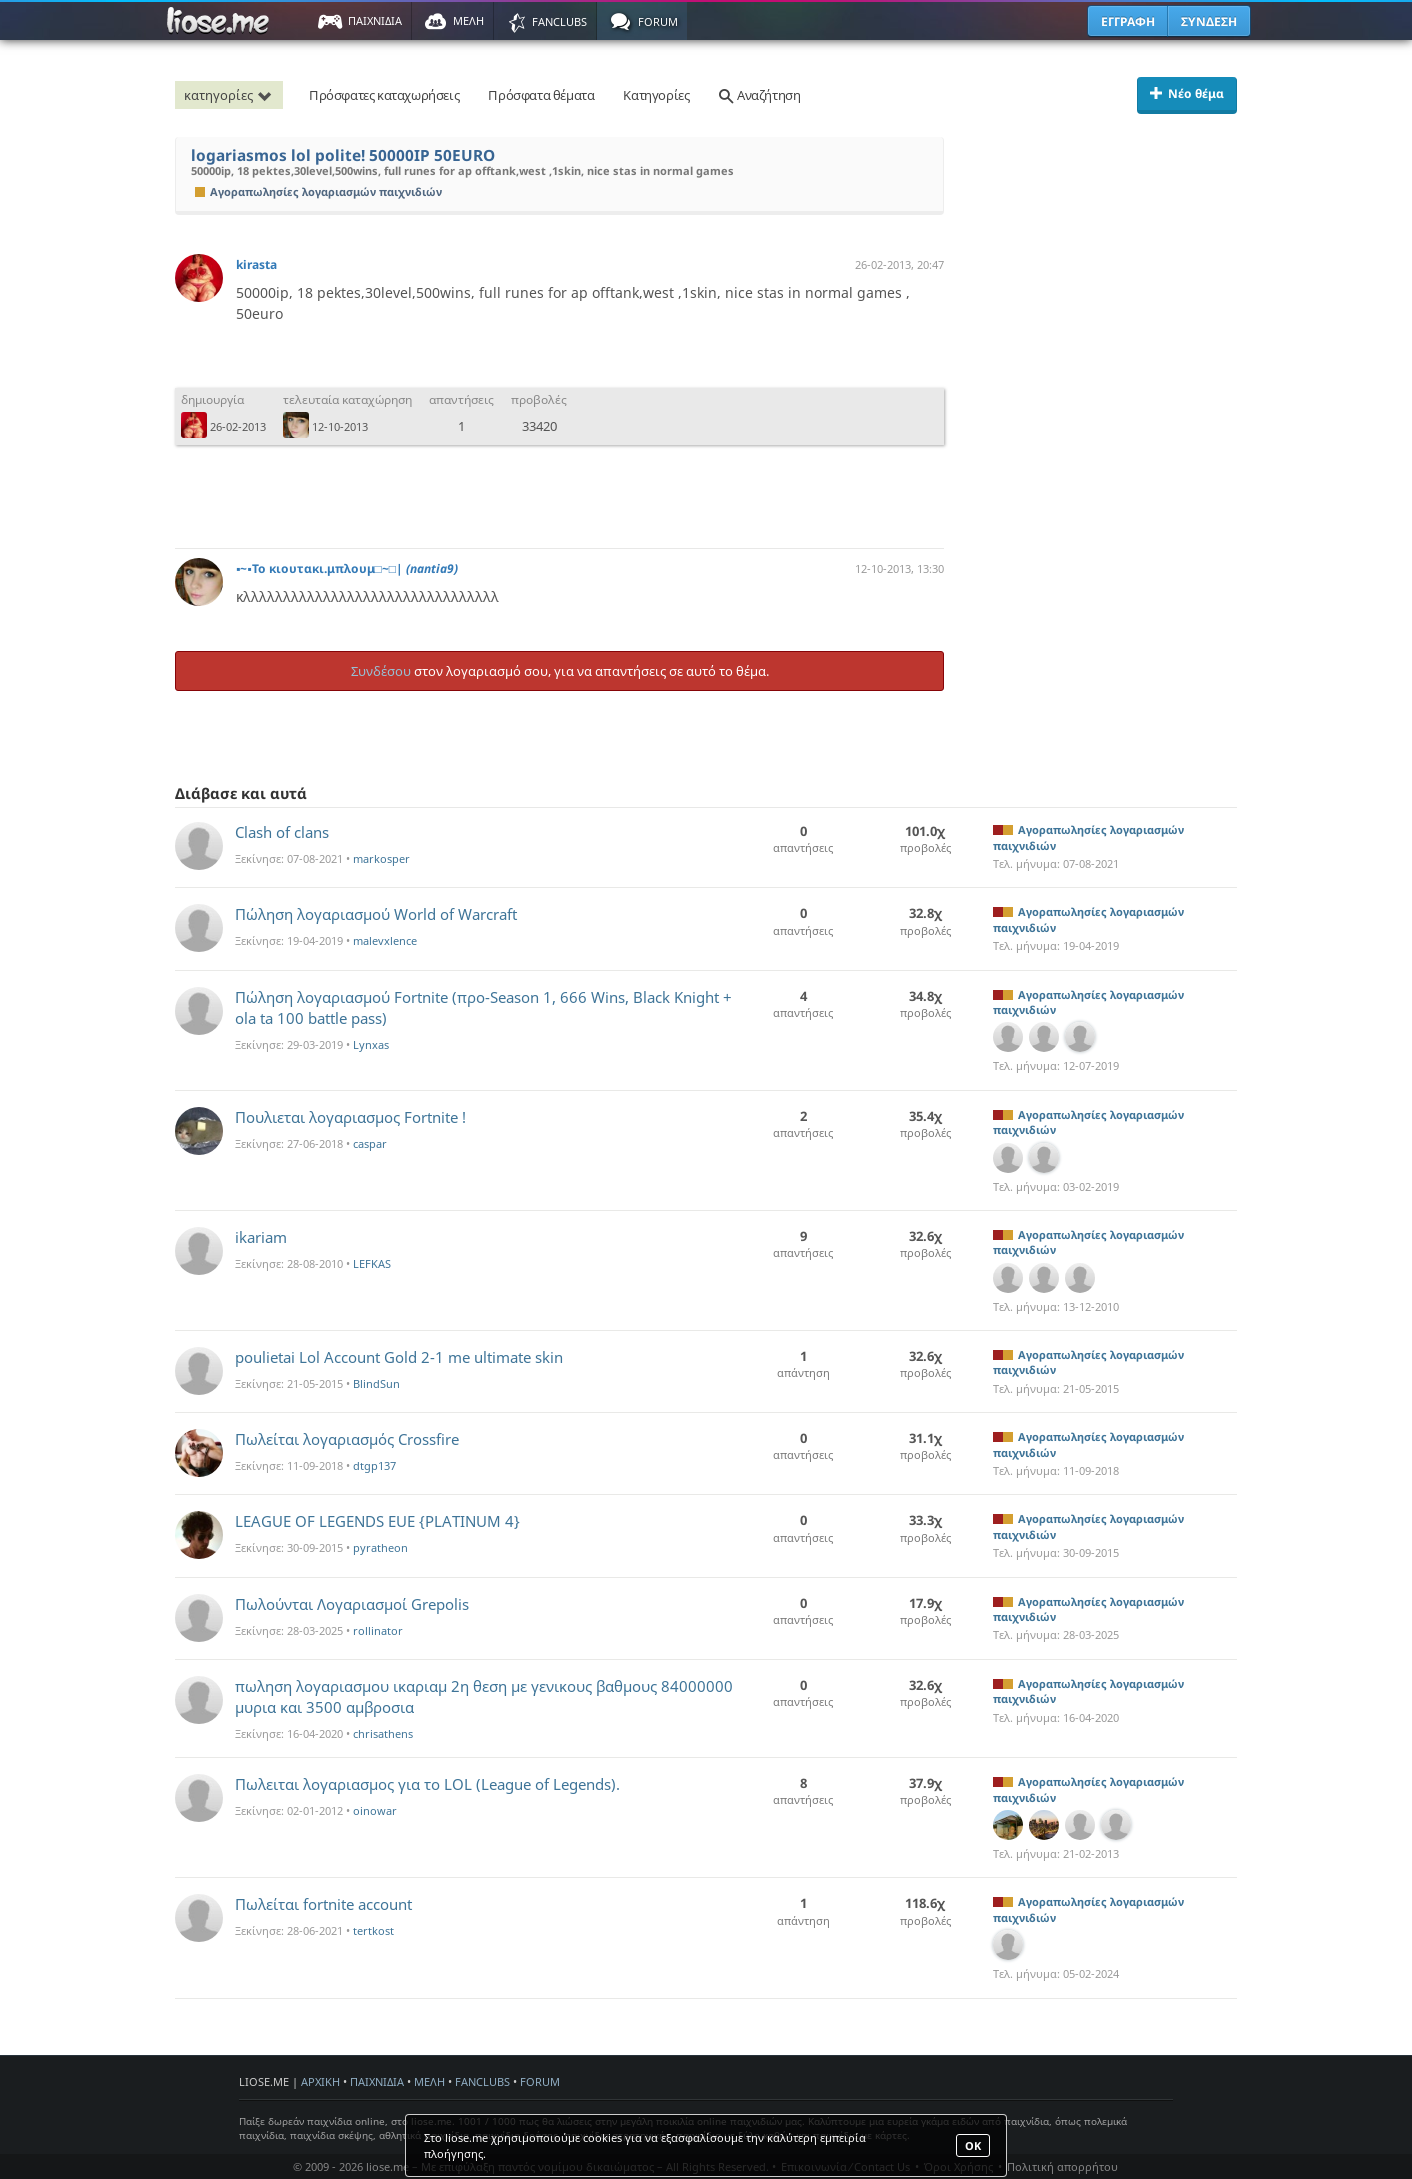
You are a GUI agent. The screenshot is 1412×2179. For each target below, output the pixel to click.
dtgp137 (374, 1465)
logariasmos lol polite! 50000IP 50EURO (343, 155)
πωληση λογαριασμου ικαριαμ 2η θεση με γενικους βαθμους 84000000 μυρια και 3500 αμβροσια (484, 1696)
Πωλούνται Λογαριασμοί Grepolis (352, 1604)
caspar (370, 1143)
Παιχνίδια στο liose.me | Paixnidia (221, 21)
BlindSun (376, 1383)
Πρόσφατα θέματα (541, 95)
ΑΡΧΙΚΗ (320, 2081)
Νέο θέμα (1187, 93)
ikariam (261, 1237)
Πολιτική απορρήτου (1062, 2166)
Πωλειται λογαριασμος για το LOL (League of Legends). (427, 1784)
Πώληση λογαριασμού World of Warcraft (376, 914)
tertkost (373, 1930)
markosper (381, 858)
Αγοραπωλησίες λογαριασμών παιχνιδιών (318, 191)
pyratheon (380, 1547)
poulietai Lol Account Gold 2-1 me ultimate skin (399, 1357)
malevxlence (385, 940)
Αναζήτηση (759, 95)
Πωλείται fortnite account (323, 1904)
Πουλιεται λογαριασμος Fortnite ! (350, 1117)
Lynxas (371, 1044)
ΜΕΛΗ (429, 2081)
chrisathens (383, 1733)
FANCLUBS (482, 2081)
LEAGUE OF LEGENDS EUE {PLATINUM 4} (377, 1521)
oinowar (375, 1810)
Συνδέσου (381, 671)
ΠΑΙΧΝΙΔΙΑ (377, 2081)
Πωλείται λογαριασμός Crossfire (347, 1439)
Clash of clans (282, 832)
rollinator (378, 1630)
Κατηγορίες (656, 95)
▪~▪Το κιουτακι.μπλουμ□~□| (347, 568)
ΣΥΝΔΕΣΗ (1209, 21)
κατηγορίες (231, 95)
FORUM (540, 2081)
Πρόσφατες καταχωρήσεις (384, 95)
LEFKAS (372, 1263)
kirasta (256, 264)
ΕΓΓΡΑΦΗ (1128, 21)
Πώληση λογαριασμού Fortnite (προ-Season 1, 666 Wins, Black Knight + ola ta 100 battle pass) (483, 1007)
